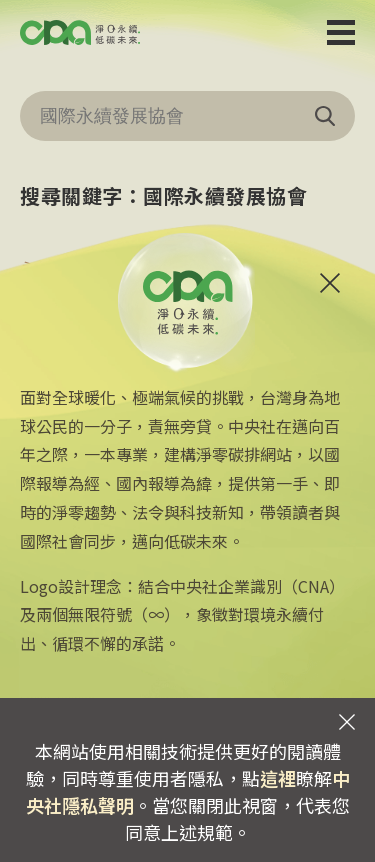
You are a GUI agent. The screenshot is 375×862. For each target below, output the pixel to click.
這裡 (278, 778)
